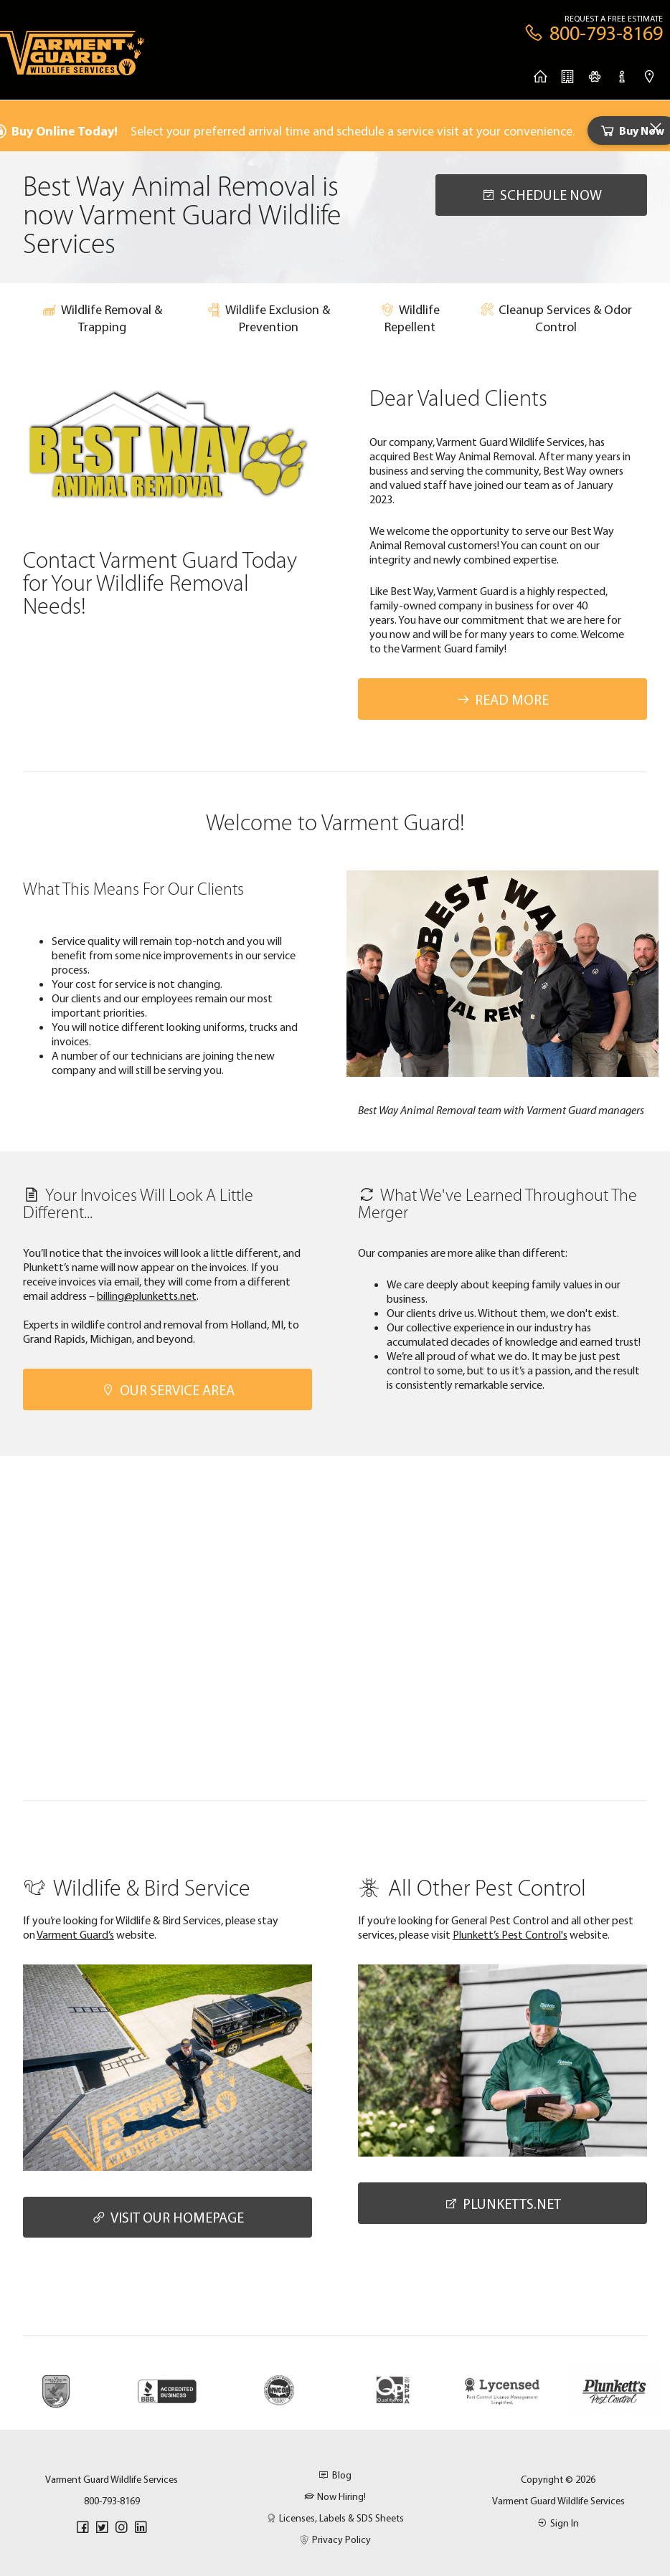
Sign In (558, 2522)
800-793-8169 (112, 2500)
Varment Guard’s (75, 1934)
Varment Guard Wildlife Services (558, 2500)
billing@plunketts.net (147, 1295)
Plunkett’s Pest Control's (510, 1934)
